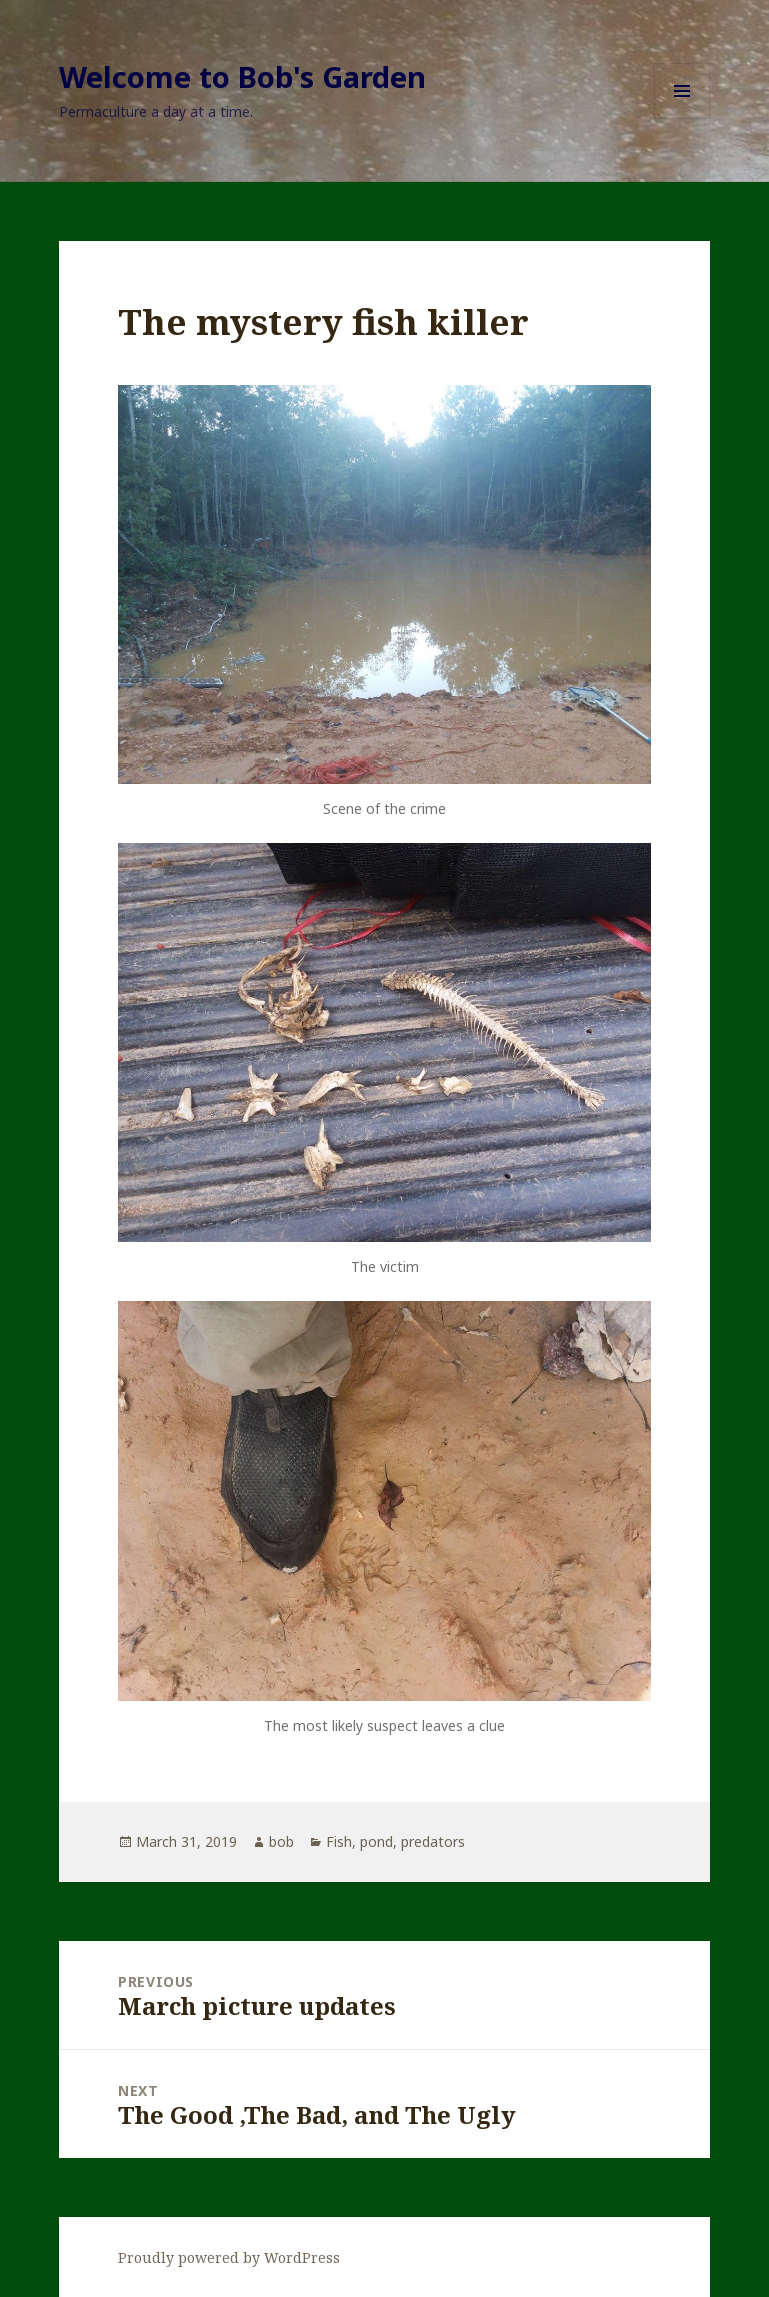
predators (433, 1841)
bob (281, 1841)
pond (376, 1841)
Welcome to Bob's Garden (242, 76)
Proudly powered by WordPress (229, 2257)
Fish (339, 1841)
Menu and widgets (682, 118)
